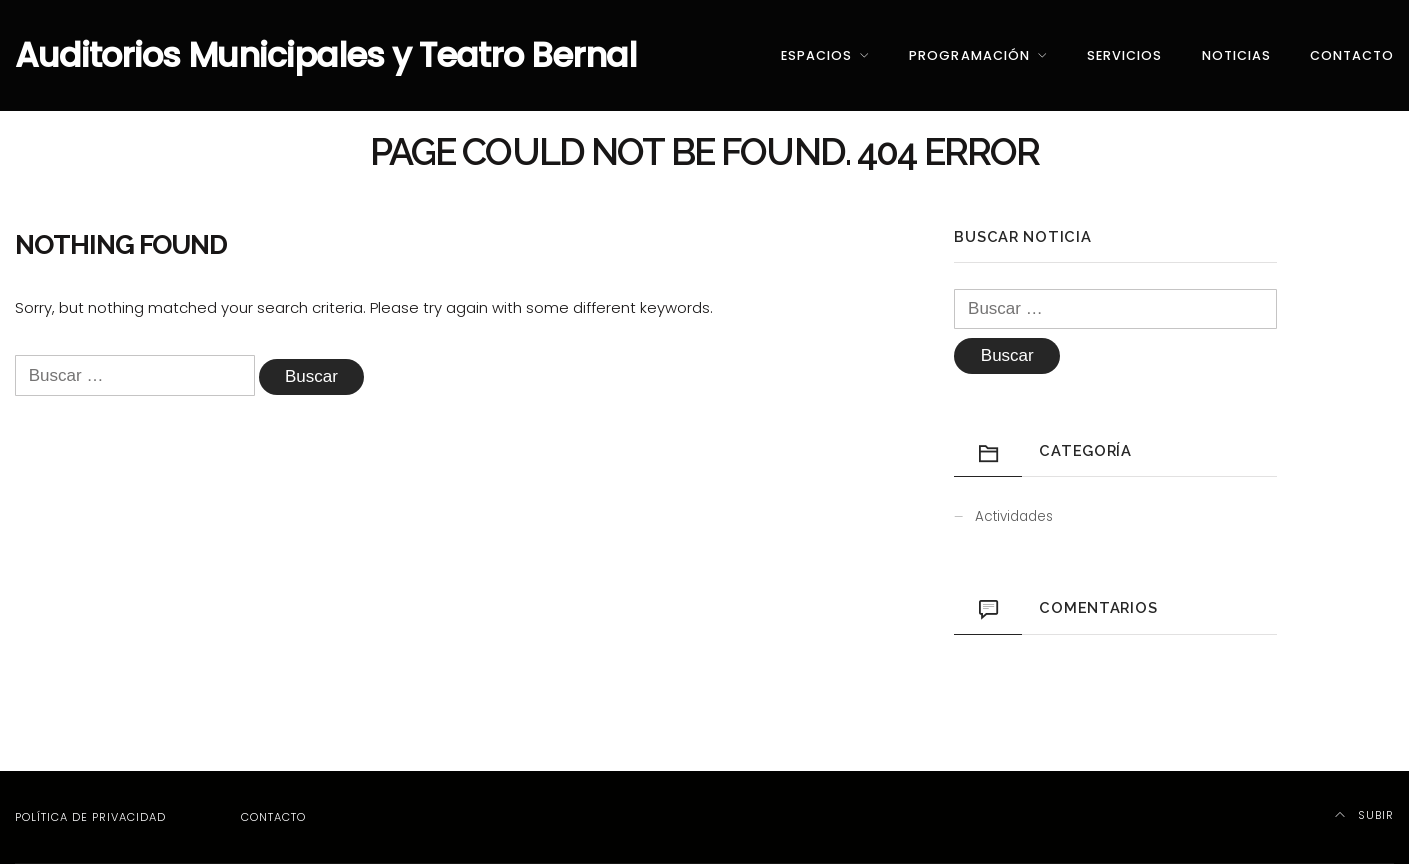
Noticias (1236, 55)
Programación (969, 55)
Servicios (1124, 55)
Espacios (816, 55)
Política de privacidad (90, 817)
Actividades (1014, 516)
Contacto (1352, 55)
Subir (1365, 815)
